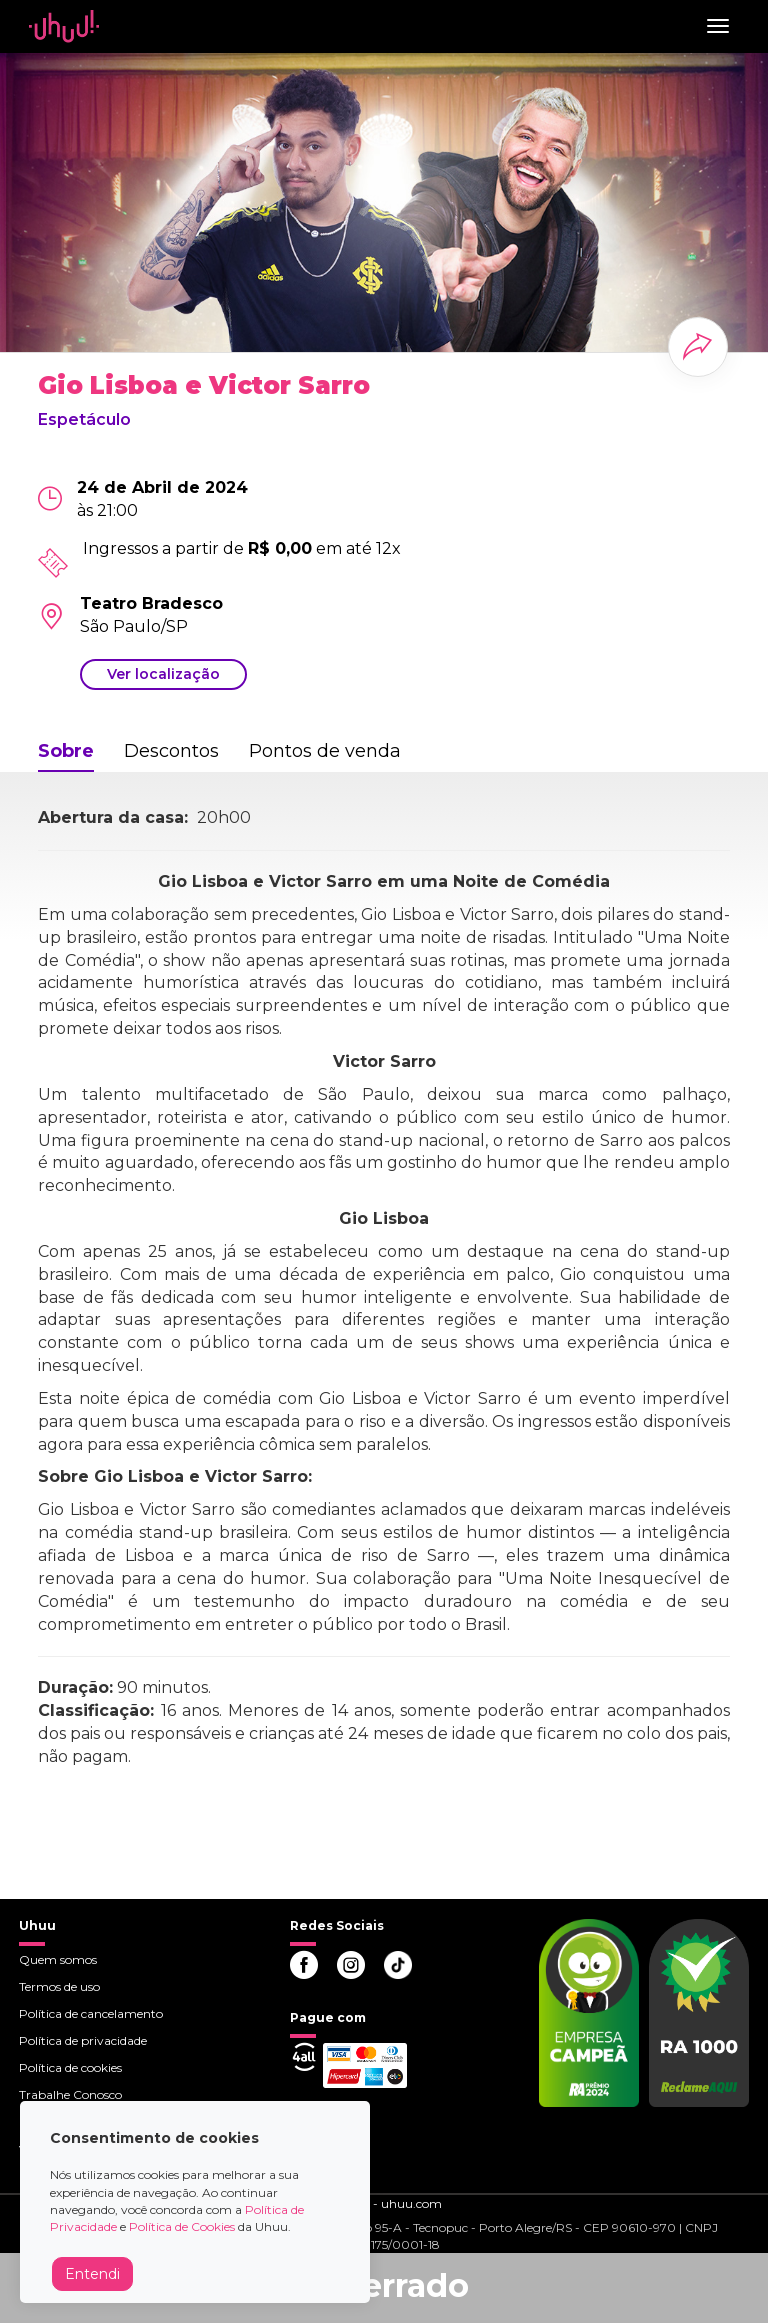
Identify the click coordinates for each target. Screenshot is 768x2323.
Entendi (92, 2274)
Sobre (66, 751)
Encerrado (384, 2285)
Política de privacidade (83, 2040)
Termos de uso (59, 1986)
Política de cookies (70, 2067)
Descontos (171, 751)
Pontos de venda (325, 751)
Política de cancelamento (91, 2013)
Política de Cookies (182, 2226)
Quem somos (58, 1959)
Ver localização (163, 674)
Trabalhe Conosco (70, 2094)
